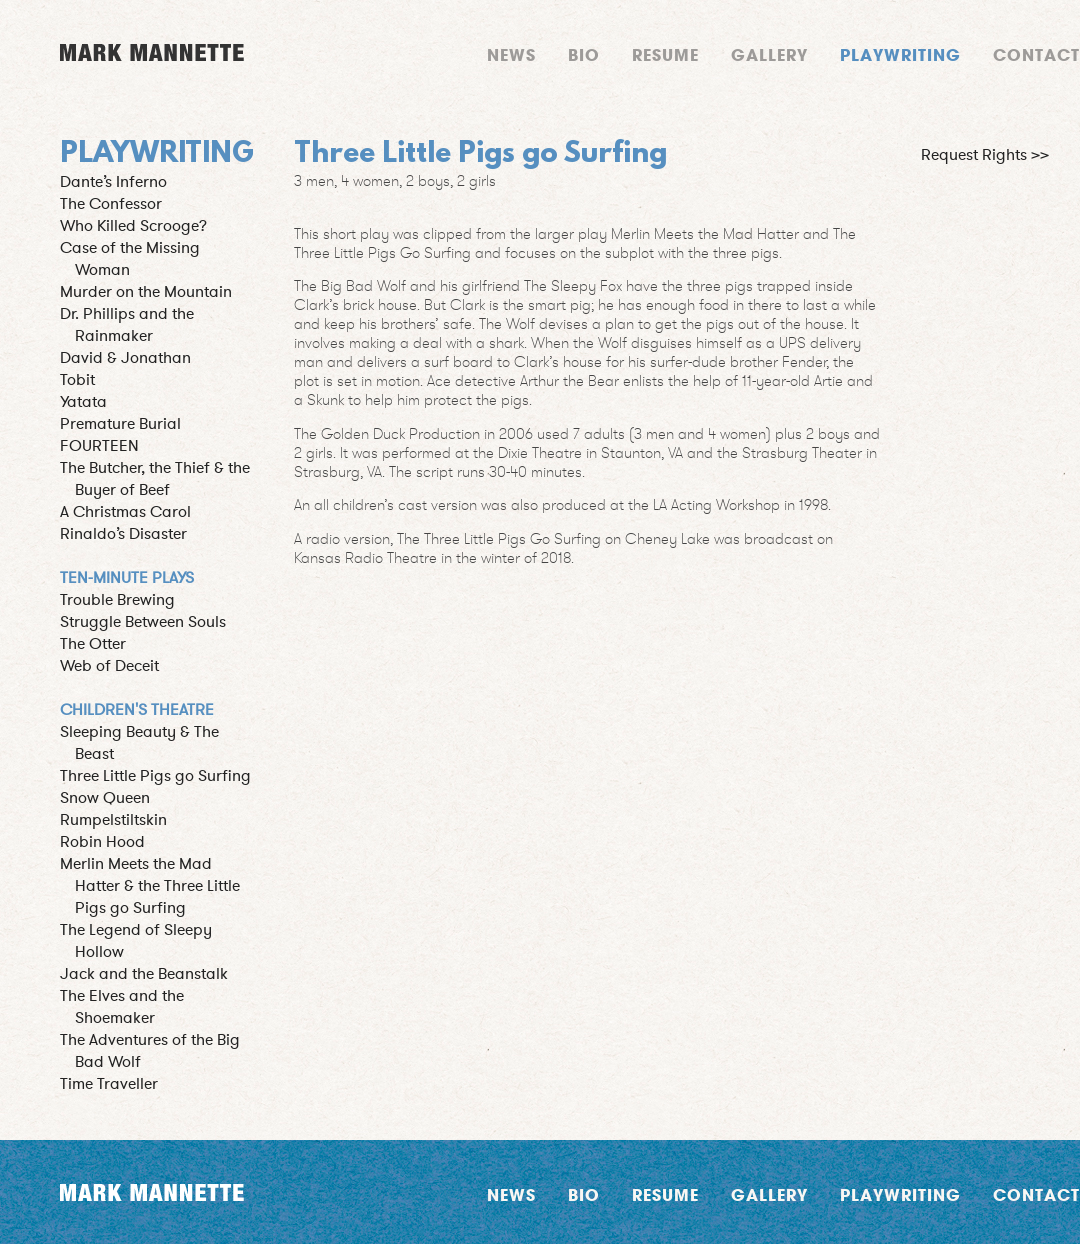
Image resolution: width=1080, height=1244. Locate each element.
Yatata (83, 402)
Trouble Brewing (117, 600)
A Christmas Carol (125, 512)
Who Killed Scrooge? (133, 226)
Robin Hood (102, 842)
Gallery (769, 54)
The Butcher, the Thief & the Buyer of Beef (155, 479)
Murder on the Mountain (146, 292)
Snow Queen (105, 798)
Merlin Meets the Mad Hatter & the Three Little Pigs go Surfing (150, 886)
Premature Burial (120, 424)
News (511, 54)
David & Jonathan (125, 358)
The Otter (93, 644)
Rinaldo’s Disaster (123, 534)
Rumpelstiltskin (113, 820)
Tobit (77, 380)
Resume (665, 54)
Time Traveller (109, 1084)
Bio (584, 54)
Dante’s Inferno (113, 182)
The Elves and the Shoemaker (122, 1007)
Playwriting (900, 54)
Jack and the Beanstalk (144, 974)
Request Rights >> (985, 155)
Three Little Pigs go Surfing (155, 776)
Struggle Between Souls (143, 622)
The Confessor (111, 204)
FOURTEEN (99, 446)
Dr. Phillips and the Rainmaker (127, 325)
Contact (1036, 54)
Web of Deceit (109, 666)
